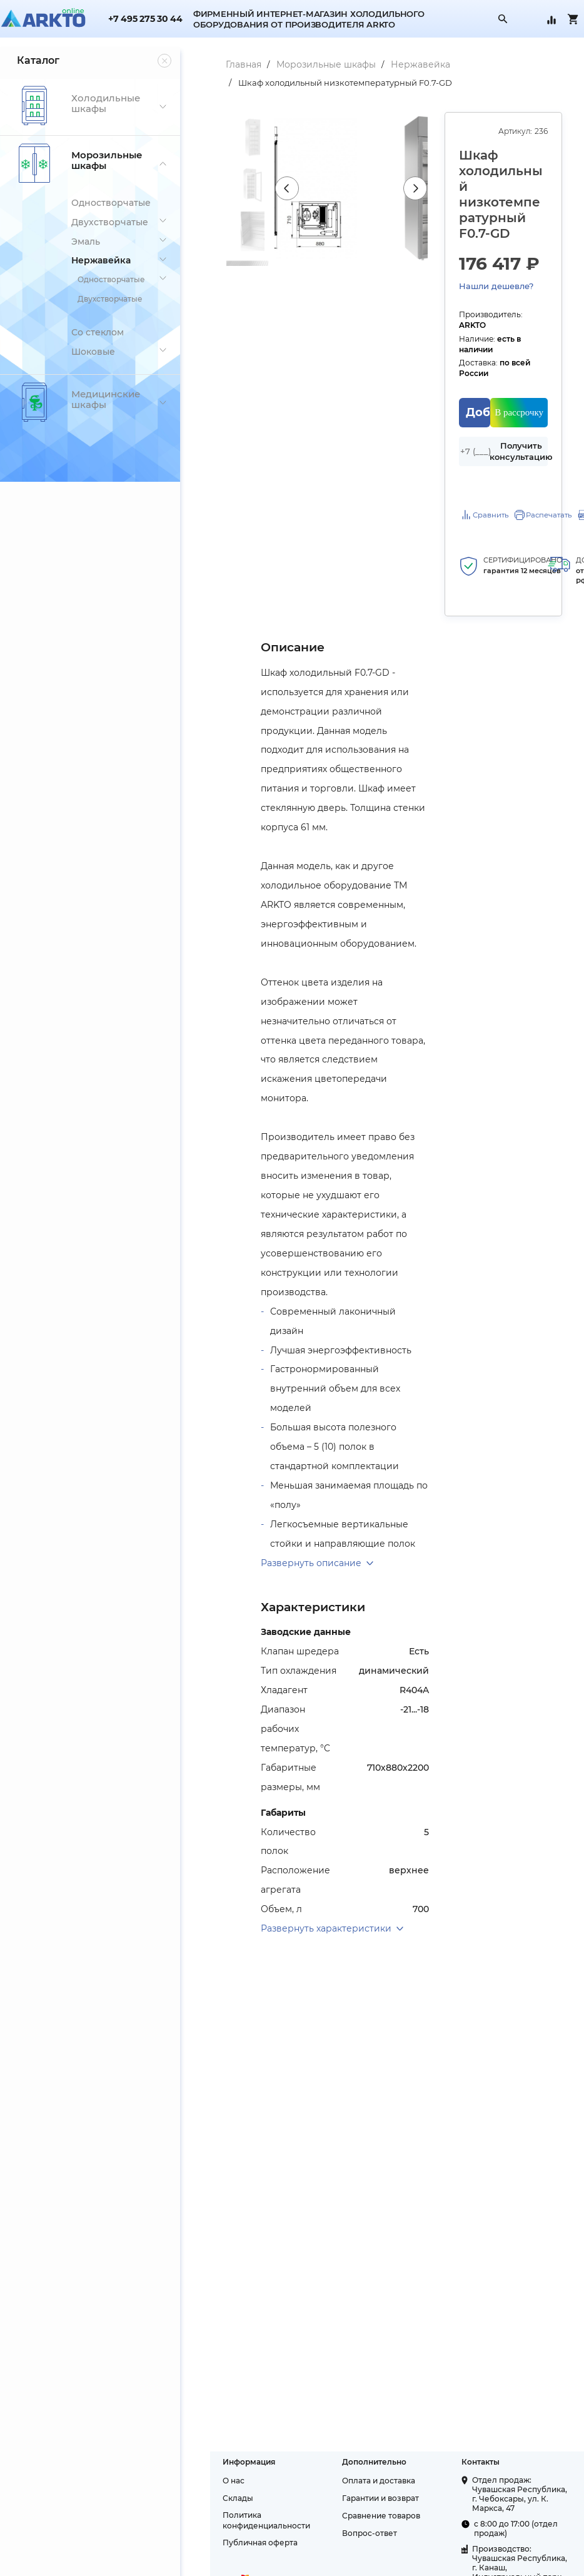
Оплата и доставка (358, 2462)
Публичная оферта (230, 2524)
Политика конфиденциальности (236, 2502)
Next (403, 195)
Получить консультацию (518, 414)
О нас (203, 2462)
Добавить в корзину (469, 376)
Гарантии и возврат (360, 2480)
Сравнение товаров (361, 2497)
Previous (260, 195)
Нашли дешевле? (485, 270)
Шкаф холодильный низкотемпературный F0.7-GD (315, 83)
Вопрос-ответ (349, 2515)
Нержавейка (390, 64)
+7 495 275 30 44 (145, 19)
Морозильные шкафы (296, 64)
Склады (208, 2480)
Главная (213, 64)
